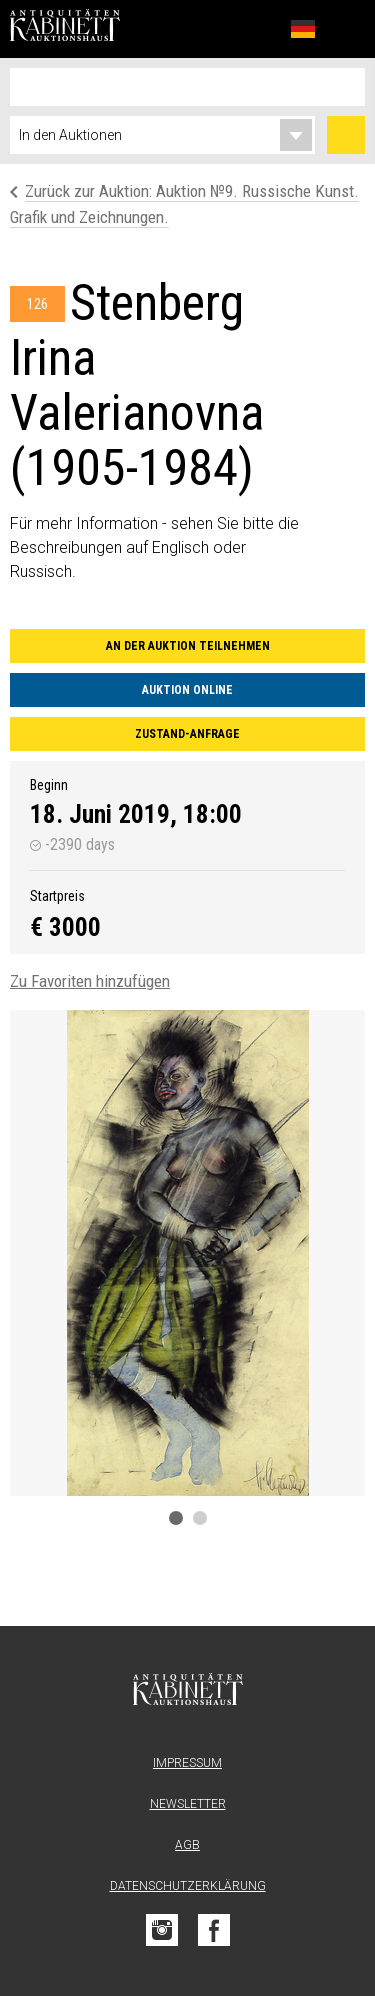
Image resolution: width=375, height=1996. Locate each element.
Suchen (346, 135)
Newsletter (188, 1804)
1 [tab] (176, 1518)
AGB (187, 1845)
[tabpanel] (187, 1253)
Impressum (187, 1763)
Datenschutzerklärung (188, 1886)
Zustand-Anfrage (187, 734)
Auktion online (187, 690)
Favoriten (259, 28)
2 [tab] (200, 1518)
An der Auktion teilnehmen (188, 646)
